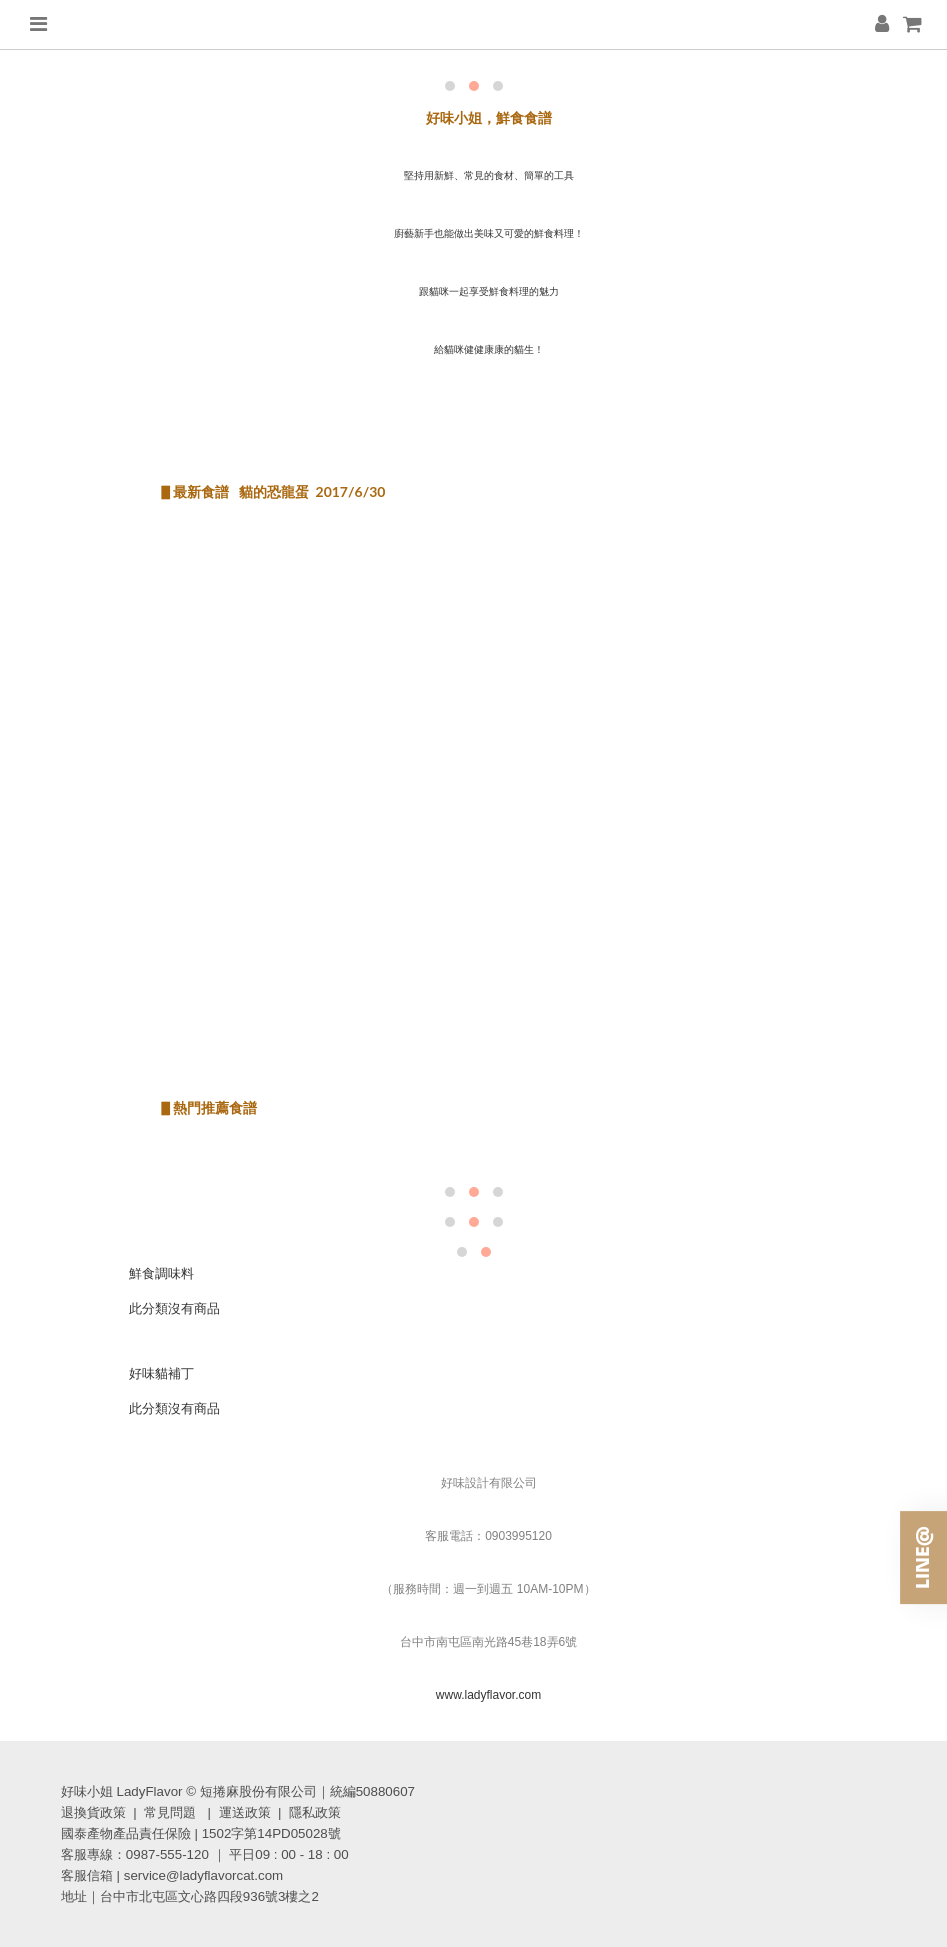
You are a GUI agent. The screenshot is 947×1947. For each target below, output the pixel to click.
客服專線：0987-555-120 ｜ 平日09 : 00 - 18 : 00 (205, 1854)
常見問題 (170, 1812)
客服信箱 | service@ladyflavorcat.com (172, 1875)
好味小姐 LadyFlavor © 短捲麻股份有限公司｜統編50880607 (238, 1791)
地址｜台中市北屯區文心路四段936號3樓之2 (190, 1896)
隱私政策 (315, 1812)
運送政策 (245, 1812)
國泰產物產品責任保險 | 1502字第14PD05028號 (201, 1833)
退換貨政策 (93, 1812)
